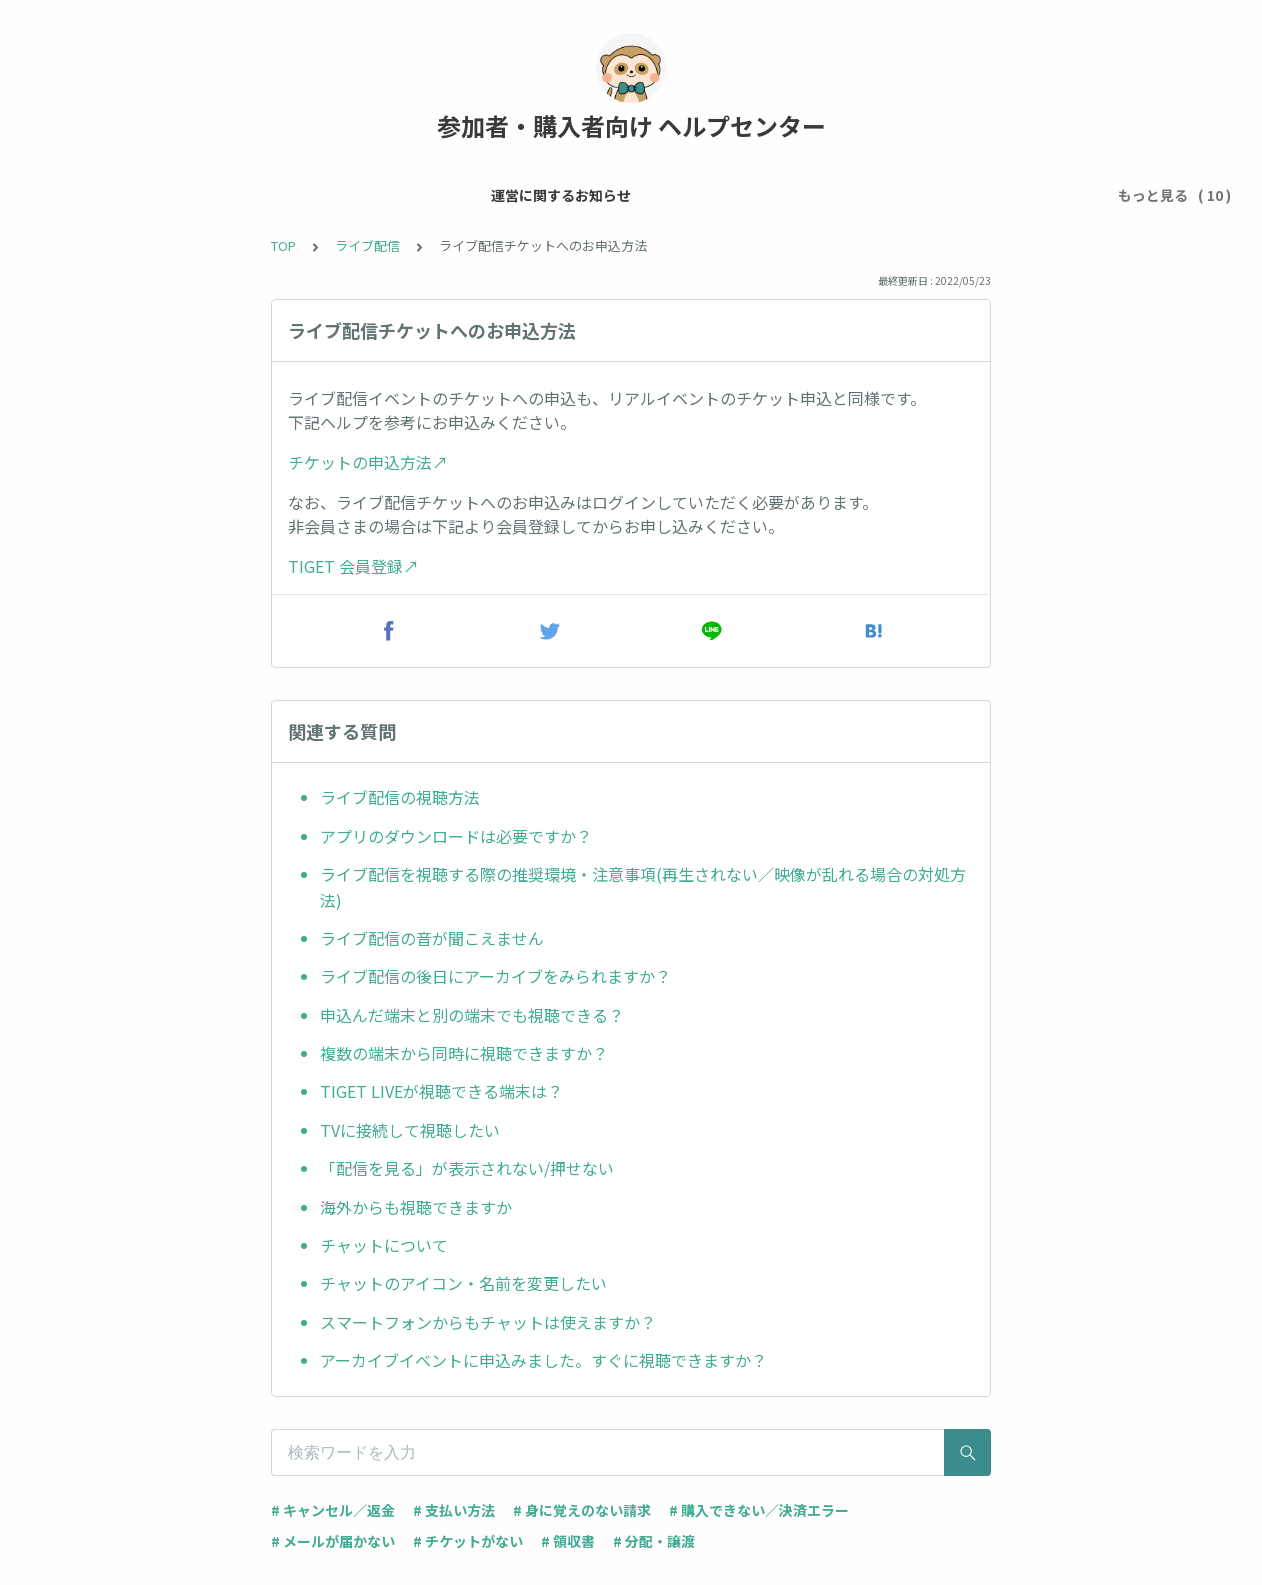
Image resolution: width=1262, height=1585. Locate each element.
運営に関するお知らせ (118, 195)
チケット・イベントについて (654, 195)
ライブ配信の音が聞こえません (432, 938)
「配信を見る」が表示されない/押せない (467, 1168)
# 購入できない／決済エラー (759, 1510)
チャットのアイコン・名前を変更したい (463, 1283)
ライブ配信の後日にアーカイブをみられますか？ (495, 976)
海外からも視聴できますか (416, 1207)
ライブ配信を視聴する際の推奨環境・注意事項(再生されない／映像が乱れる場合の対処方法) (643, 887)
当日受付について (829, 195)
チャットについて (384, 1245)
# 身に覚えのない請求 (582, 1510)
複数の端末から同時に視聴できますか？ (464, 1053)
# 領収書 (568, 1541)
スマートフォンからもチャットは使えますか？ (488, 1322)
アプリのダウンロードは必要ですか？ (456, 836)
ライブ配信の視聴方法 (400, 797)
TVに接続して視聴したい (410, 1130)
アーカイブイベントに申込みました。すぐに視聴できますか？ (543, 1360)
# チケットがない (468, 1541)
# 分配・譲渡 (654, 1541)
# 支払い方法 (454, 1510)
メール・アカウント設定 (293, 195)
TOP (283, 245)
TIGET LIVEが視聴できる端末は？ (441, 1091)
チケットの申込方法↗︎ (368, 462)
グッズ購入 (948, 195)
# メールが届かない (333, 1541)
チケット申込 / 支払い (466, 195)
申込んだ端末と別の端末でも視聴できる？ (472, 1015)
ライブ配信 (1046, 195)
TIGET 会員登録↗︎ (353, 566)
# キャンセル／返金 (333, 1510)
